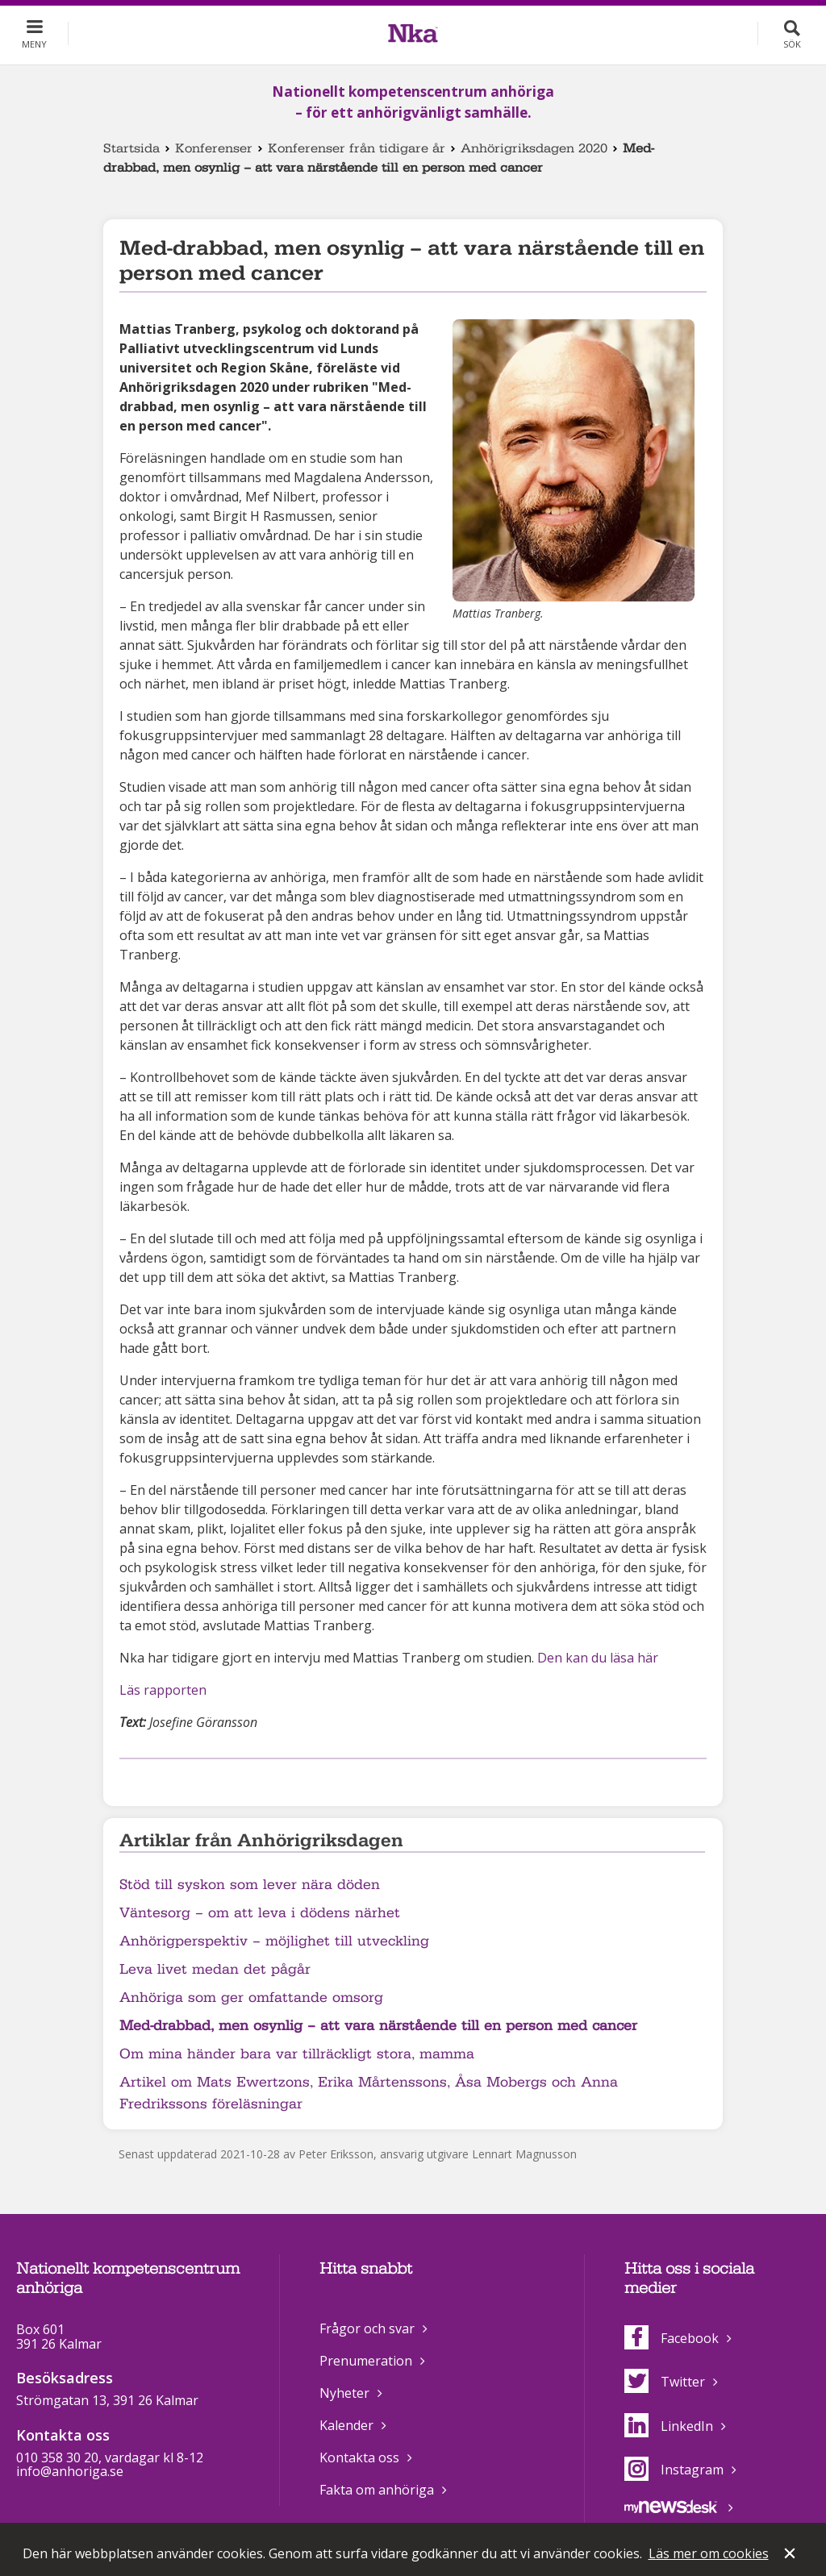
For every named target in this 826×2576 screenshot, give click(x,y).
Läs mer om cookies (709, 2553)
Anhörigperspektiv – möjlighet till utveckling (274, 1941)
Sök (792, 44)
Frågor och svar (367, 2328)
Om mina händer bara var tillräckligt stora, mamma (296, 2053)
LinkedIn (668, 2426)
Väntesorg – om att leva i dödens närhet (259, 1912)
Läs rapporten (162, 1690)
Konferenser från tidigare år (356, 148)
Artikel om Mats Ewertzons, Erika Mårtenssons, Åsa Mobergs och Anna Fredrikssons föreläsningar (368, 2093)
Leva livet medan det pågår (215, 1969)
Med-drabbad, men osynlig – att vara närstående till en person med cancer (378, 2025)
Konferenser (213, 148)
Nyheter (344, 2393)
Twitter (664, 2382)
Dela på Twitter (155, 1780)
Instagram (674, 2469)
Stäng (791, 2555)
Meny (34, 44)
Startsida (131, 148)
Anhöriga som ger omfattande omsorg (251, 1997)
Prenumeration (365, 2361)
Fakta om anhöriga (376, 2490)
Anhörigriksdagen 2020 (534, 148)
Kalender (346, 2425)
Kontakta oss (359, 2457)
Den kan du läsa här (597, 1658)
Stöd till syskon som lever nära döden (249, 1884)
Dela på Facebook (129, 1780)
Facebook (671, 2338)
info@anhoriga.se (69, 2471)
